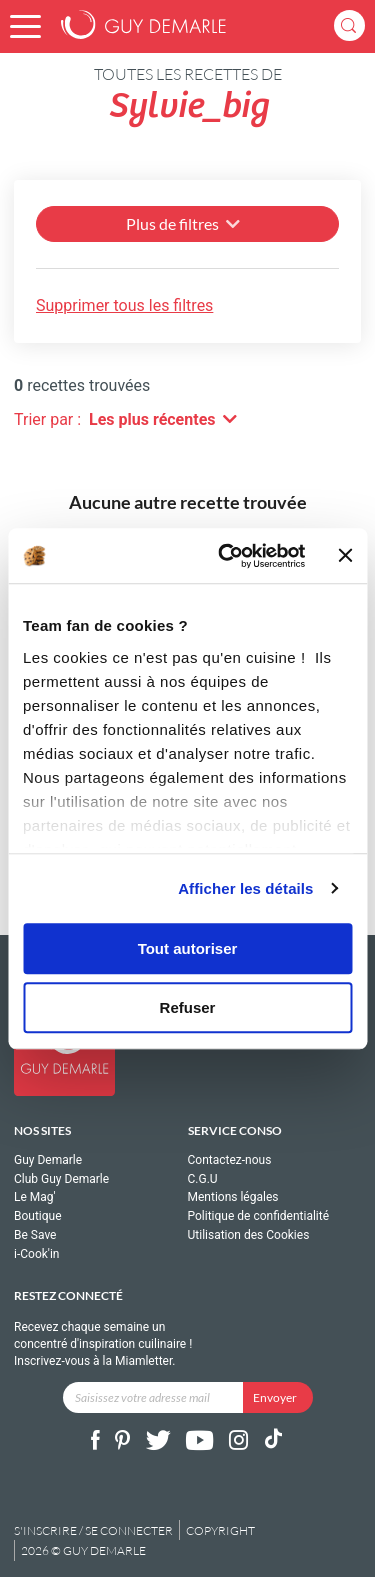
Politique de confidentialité (259, 1216)
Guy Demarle (48, 1160)
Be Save (35, 1235)
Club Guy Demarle (61, 1179)
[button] (25, 26)
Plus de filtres (184, 223)
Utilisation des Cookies (249, 1235)
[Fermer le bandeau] (345, 556)
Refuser (188, 1007)
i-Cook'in (36, 1254)
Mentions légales (233, 1197)
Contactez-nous (230, 1160)
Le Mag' (35, 1197)
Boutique (38, 1216)
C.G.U (203, 1179)
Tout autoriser (188, 948)
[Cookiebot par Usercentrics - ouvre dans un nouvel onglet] (227, 556)
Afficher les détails (245, 888)
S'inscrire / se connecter (93, 1530)
